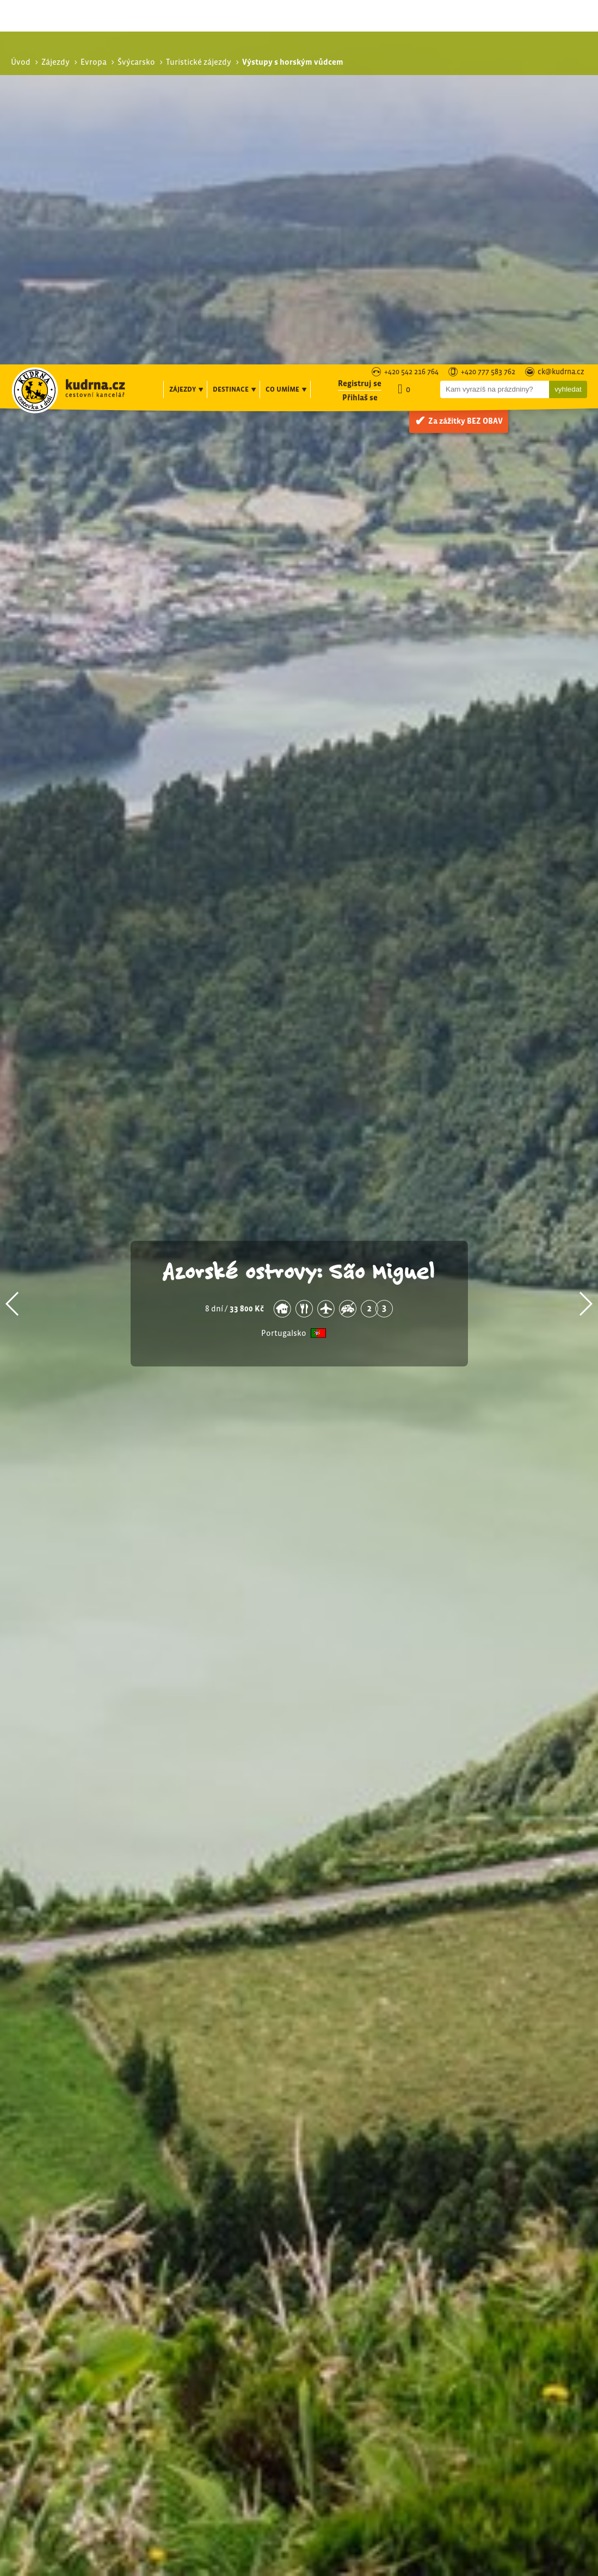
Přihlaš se (360, 33)
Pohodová (492, 2310)
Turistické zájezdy (500, 2298)
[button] (12, 939)
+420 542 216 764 (411, 7)
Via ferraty (492, 2321)
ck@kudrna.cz (561, 7)
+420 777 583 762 (488, 7)
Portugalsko (283, 968)
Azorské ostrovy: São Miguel (299, 905)
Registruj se (359, 18)
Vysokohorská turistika (516, 2333)
